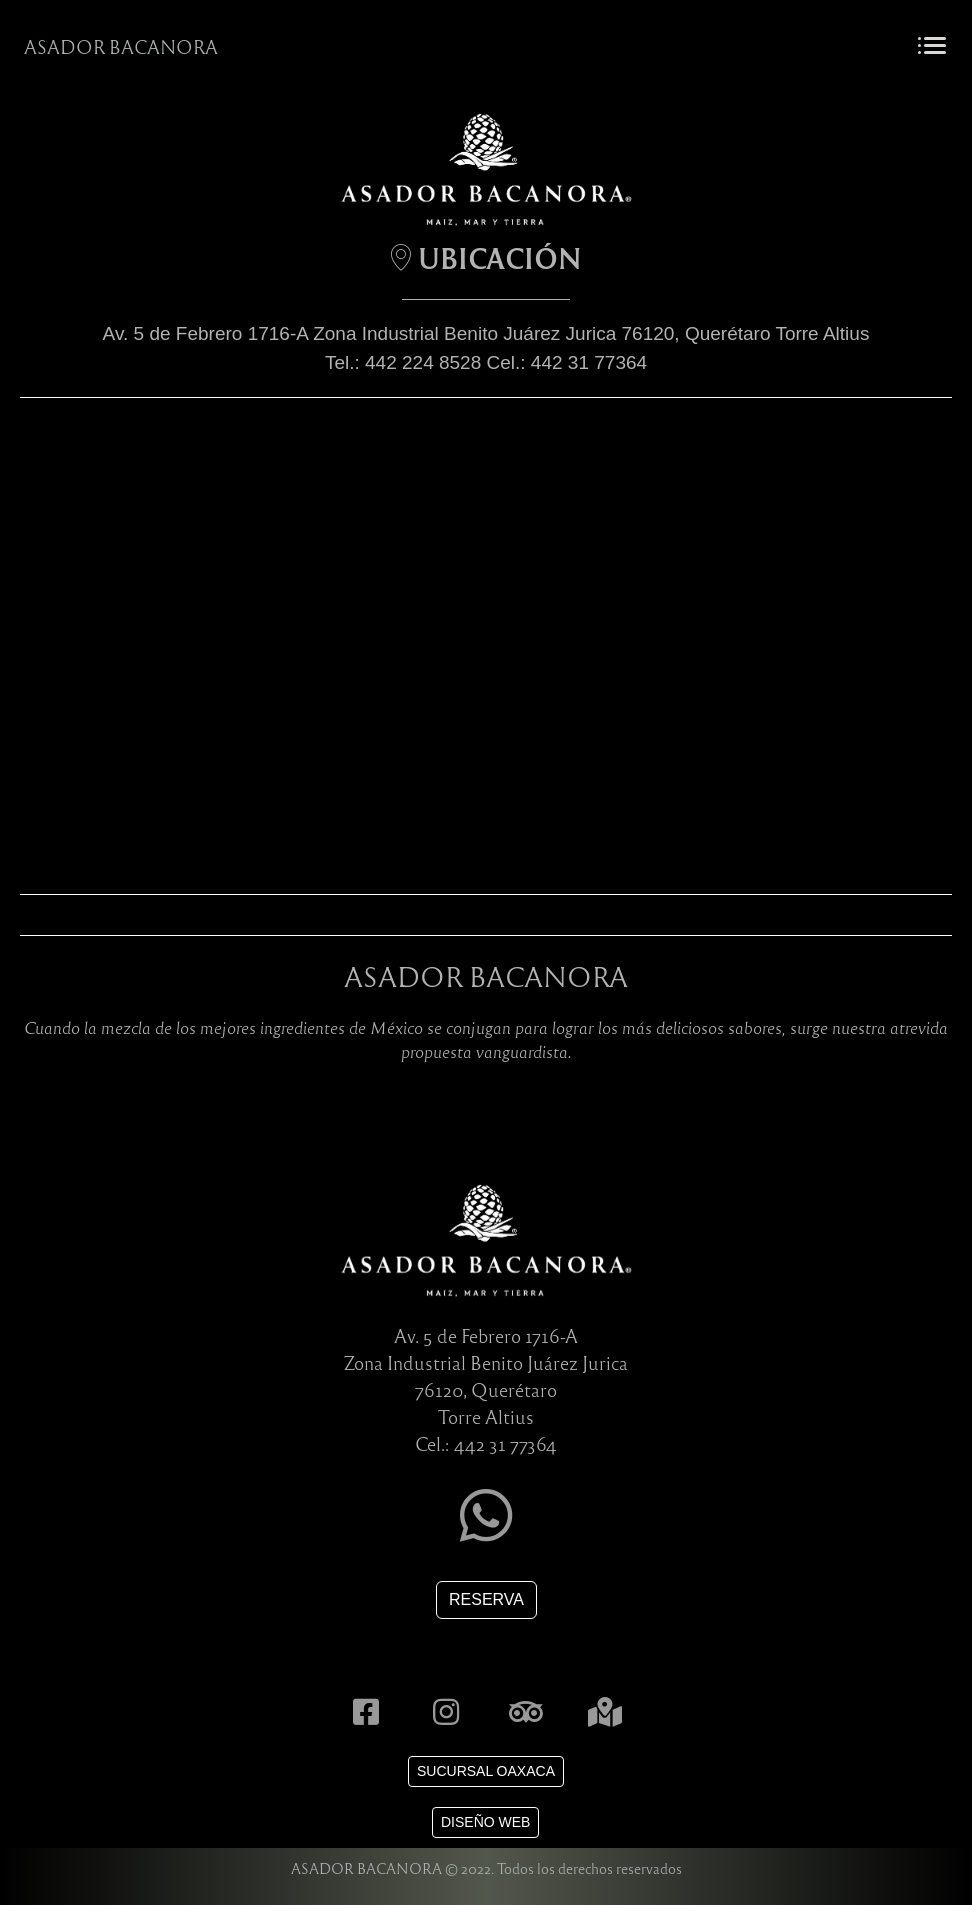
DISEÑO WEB (485, 1822)
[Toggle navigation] (931, 46)
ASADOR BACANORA (121, 46)
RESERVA (486, 1599)
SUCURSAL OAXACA (486, 1771)
